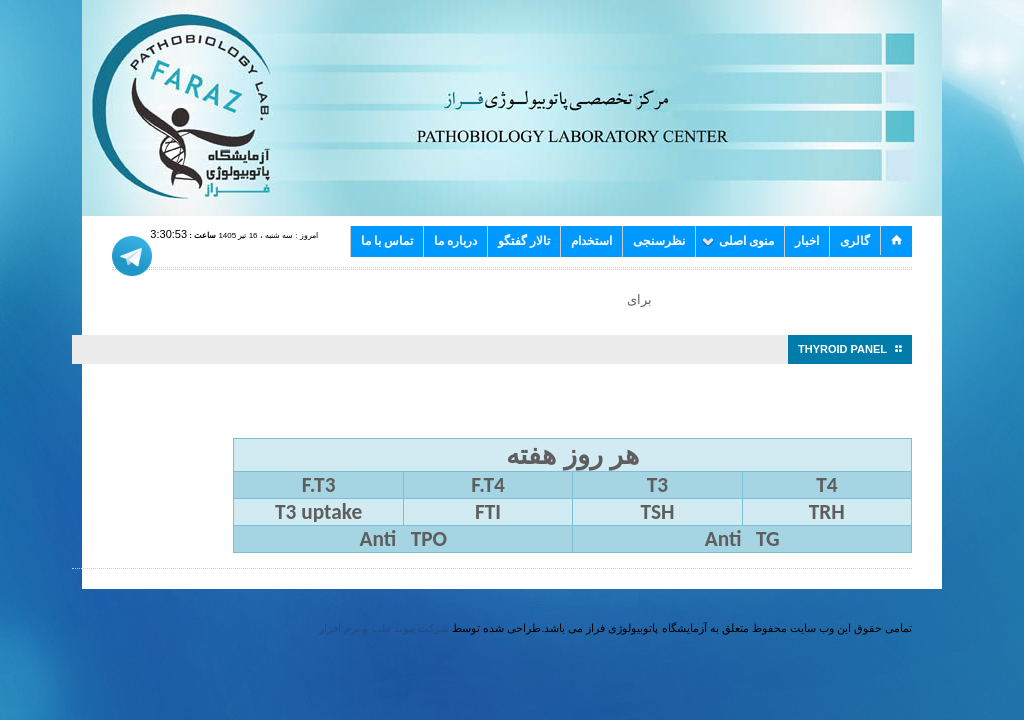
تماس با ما (387, 241)
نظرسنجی (659, 241)
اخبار (807, 241)
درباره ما (455, 241)
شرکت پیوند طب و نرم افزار (384, 628)
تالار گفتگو (524, 241)
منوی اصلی (738, 241)
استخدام (591, 241)
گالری (855, 241)
